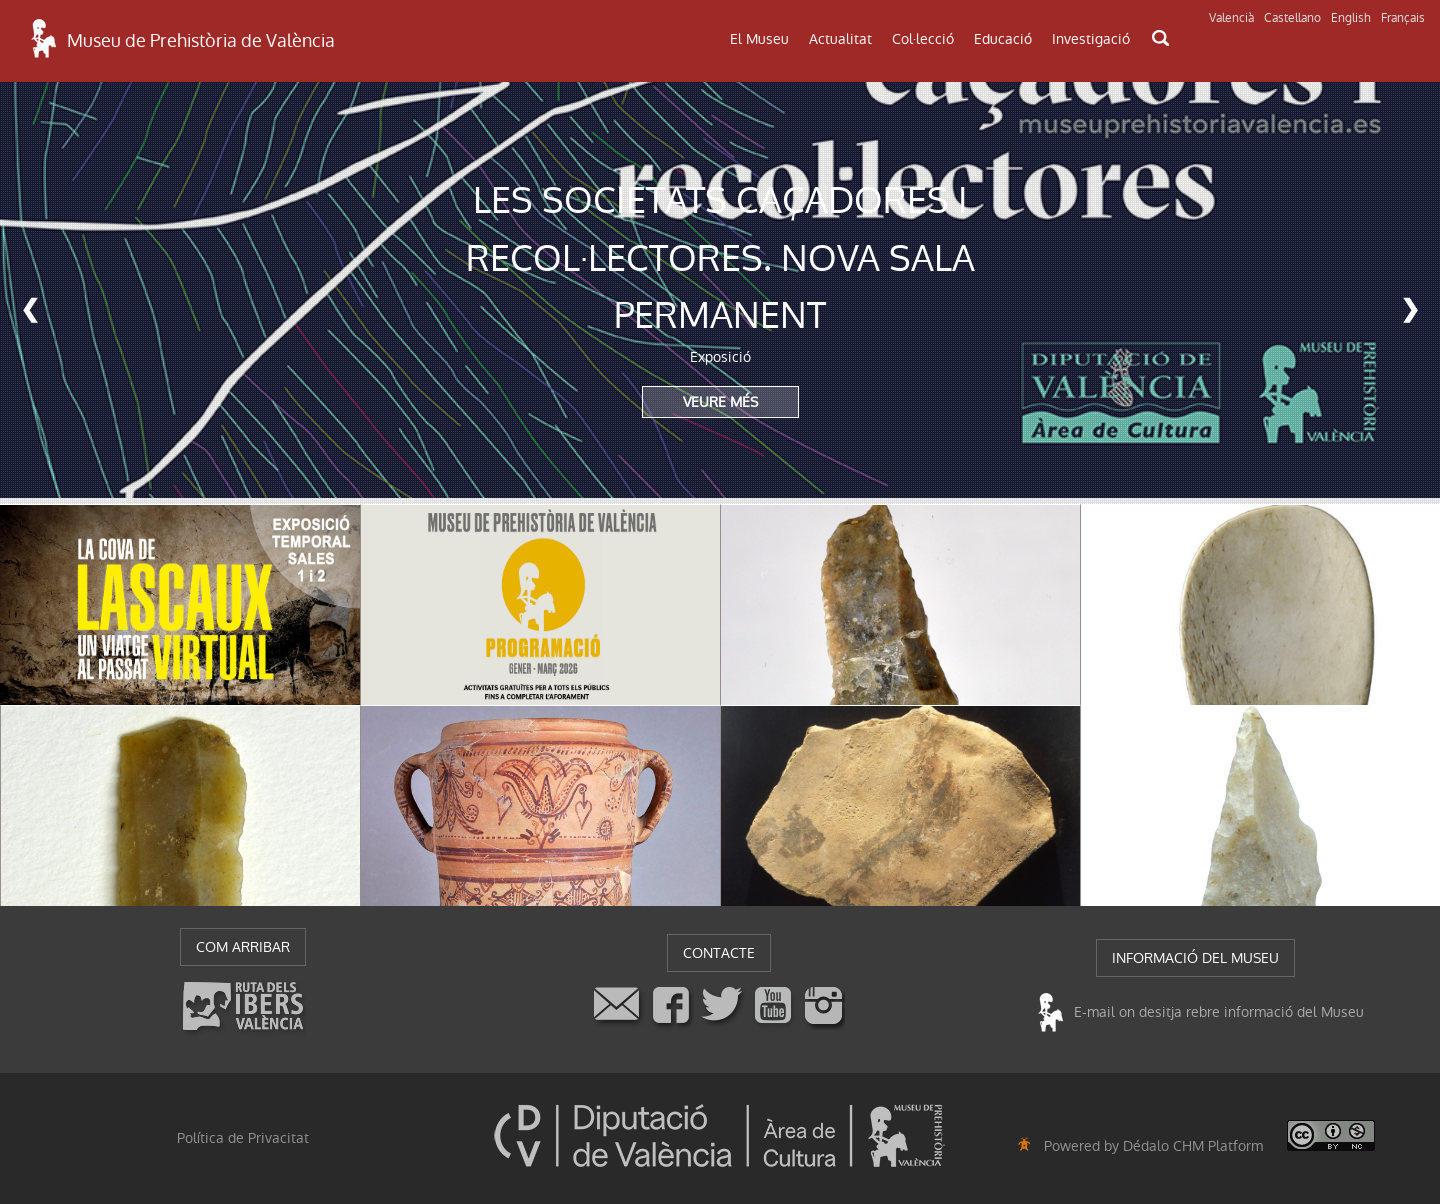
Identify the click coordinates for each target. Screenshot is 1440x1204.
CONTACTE (719, 953)
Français (1403, 18)
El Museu (759, 39)
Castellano (1292, 18)
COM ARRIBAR (243, 947)
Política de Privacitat (243, 1138)
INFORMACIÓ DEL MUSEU (1195, 958)
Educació (1003, 39)
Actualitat (840, 39)
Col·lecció (923, 39)
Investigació (1091, 39)
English (1351, 18)
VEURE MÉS (720, 402)
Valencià (1231, 18)
